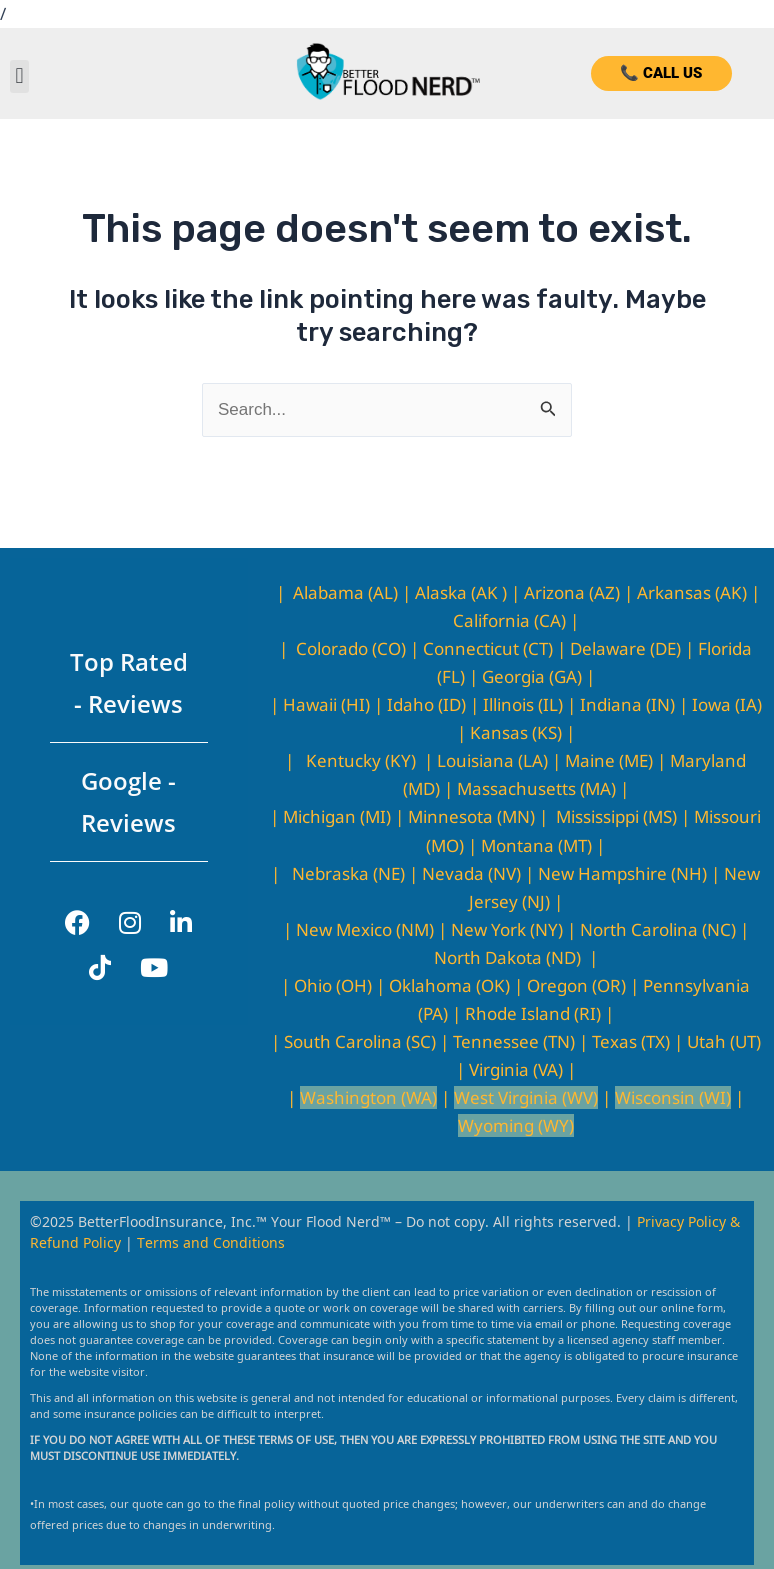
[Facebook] (77, 922)
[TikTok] (100, 967)
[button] (19, 76)
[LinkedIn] (181, 922)
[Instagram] (130, 922)
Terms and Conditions (211, 1242)
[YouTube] (154, 967)
